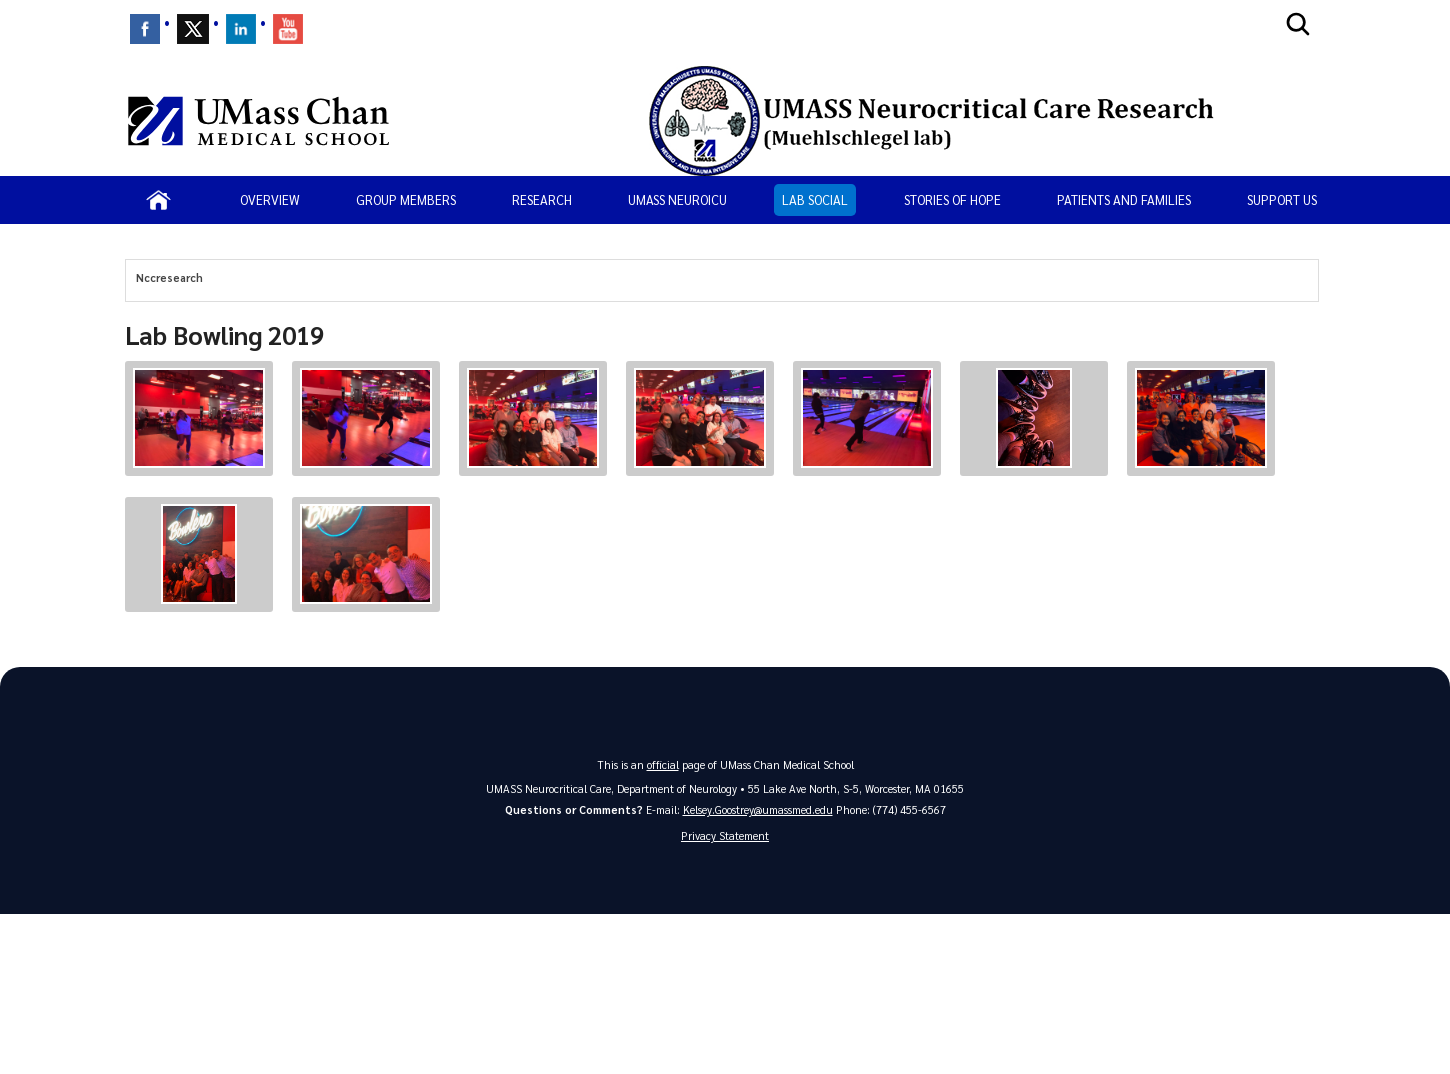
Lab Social (815, 199)
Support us (1282, 199)
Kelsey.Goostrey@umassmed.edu (758, 809)
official (663, 764)
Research (542, 199)
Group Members (406, 199)
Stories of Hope (952, 199)
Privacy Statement (725, 835)
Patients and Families (1124, 199)
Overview (270, 199)
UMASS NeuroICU (677, 199)
